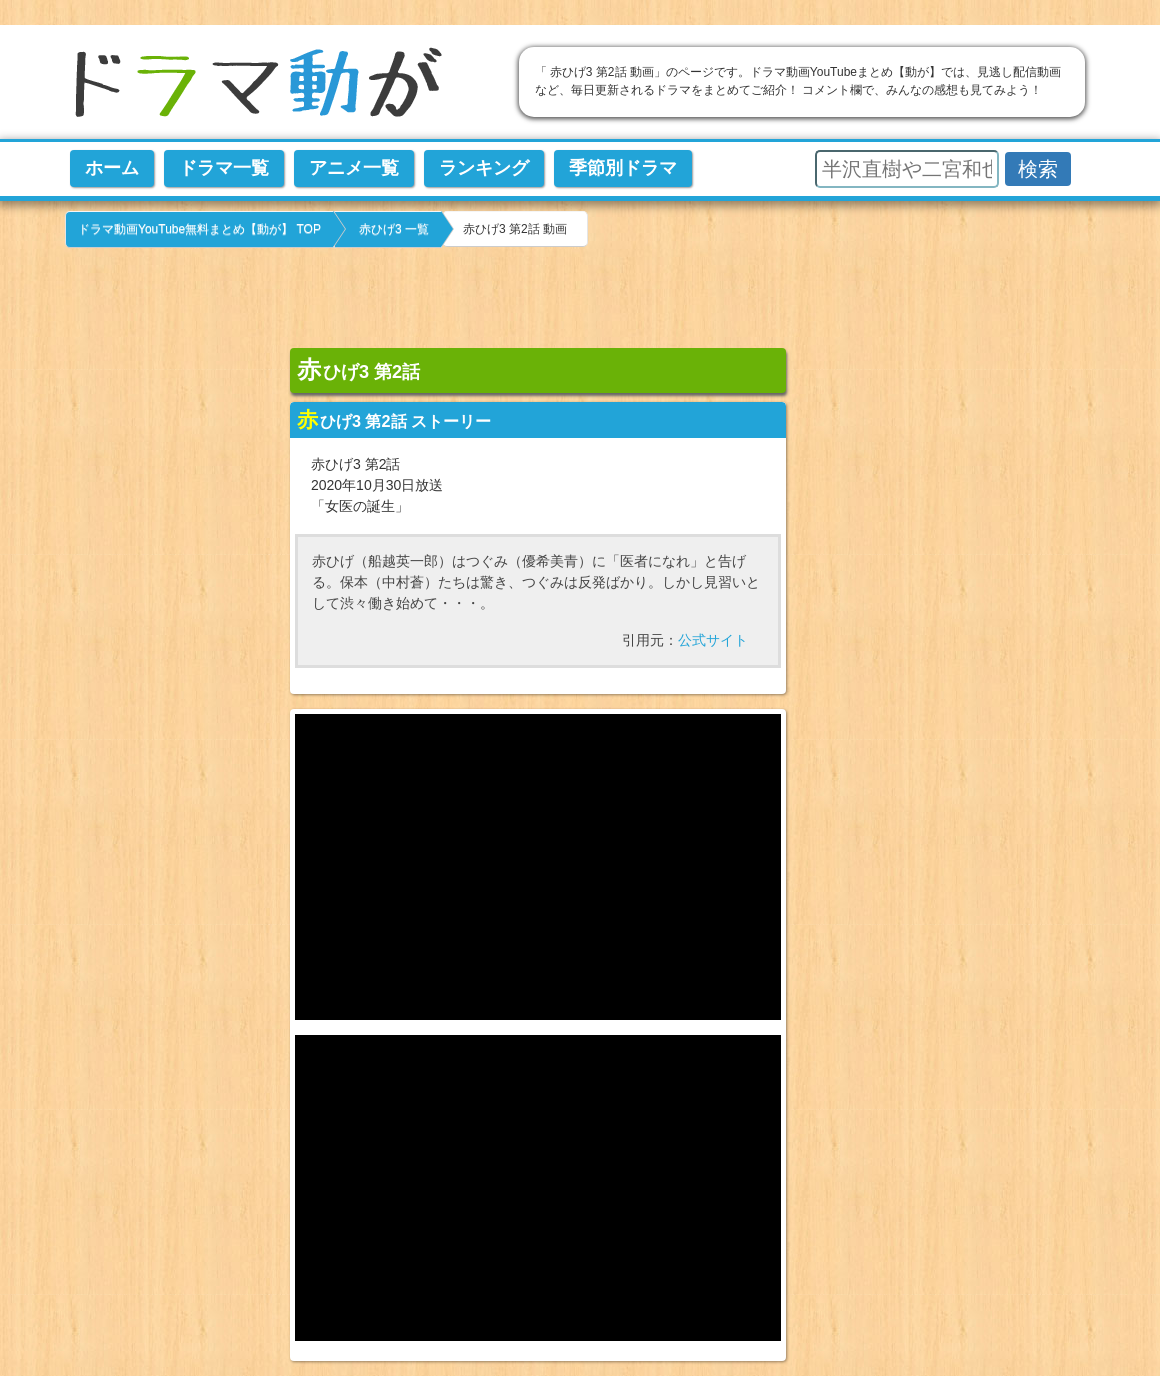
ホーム (112, 168)
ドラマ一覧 (224, 168)
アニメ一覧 (354, 168)
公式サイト (713, 640)
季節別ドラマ (623, 168)
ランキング (484, 168)
